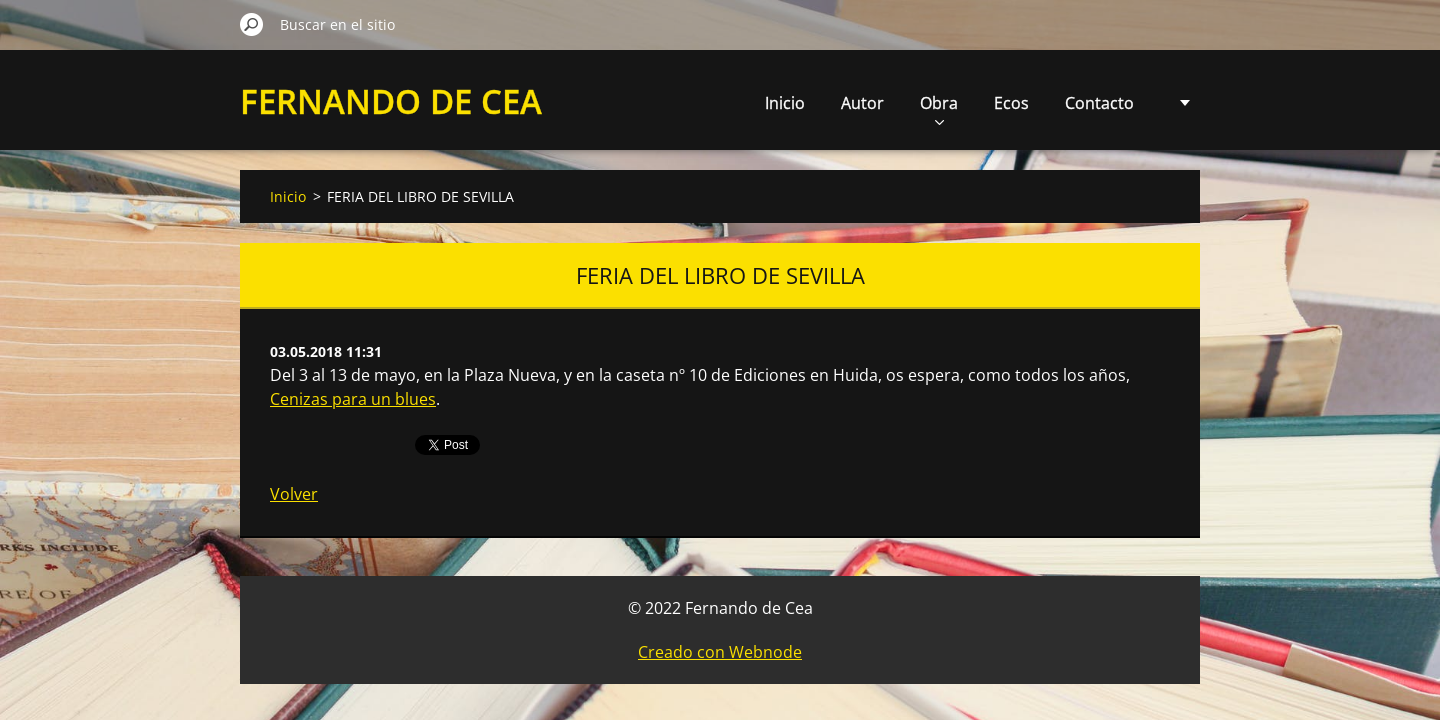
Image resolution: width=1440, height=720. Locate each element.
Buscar (252, 24)
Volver (294, 494)
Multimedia (1091, 103)
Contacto (978, 103)
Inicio (664, 103)
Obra (818, 108)
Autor (741, 103)
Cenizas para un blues (353, 399)
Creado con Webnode (720, 652)
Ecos (890, 103)
